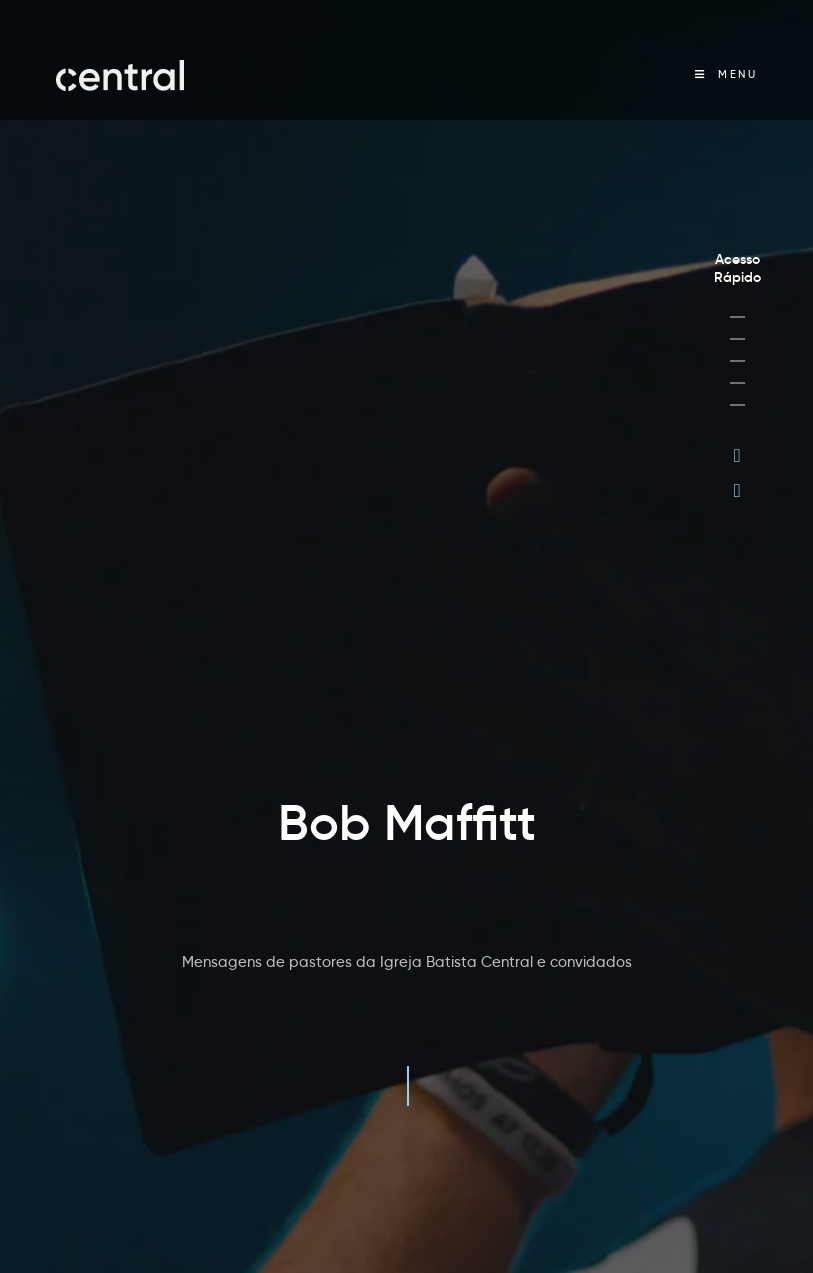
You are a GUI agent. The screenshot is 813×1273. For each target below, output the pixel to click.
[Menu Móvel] (726, 74)
